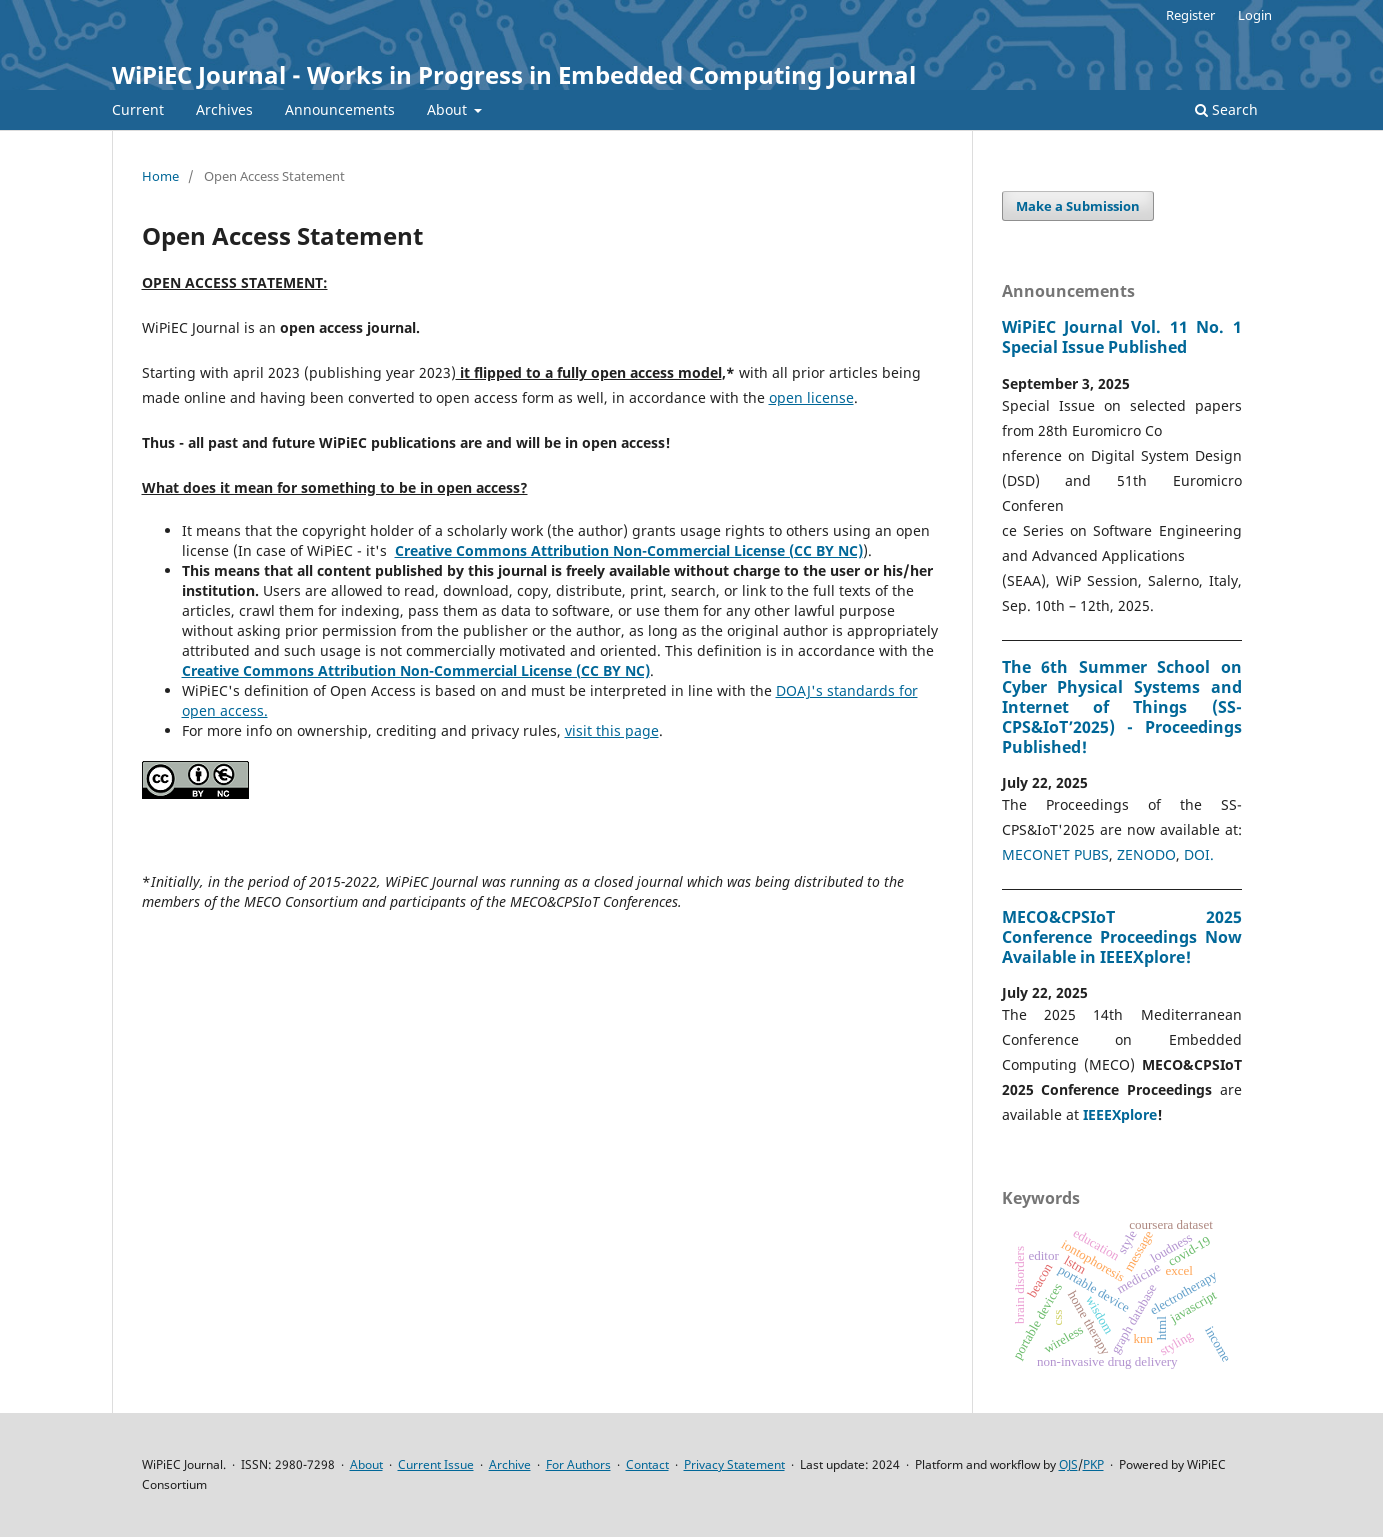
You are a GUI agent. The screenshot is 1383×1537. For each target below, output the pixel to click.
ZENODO (1146, 854)
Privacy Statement (734, 1464)
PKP (1093, 1464)
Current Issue (436, 1464)
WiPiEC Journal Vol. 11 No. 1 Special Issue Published (1122, 337)
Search (1226, 109)
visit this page (612, 730)
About (449, 109)
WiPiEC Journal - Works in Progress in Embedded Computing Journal (514, 74)
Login (1255, 15)
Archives (224, 109)
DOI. (1199, 854)
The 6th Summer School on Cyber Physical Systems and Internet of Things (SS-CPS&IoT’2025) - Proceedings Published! (1122, 707)
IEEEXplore (1120, 1114)
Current (138, 109)
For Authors (578, 1464)
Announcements (340, 109)
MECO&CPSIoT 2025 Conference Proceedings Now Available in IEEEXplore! (1122, 937)
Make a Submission (1078, 206)
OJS (1068, 1464)
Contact (647, 1464)
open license (811, 397)
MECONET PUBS (1055, 854)
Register (1190, 15)
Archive (510, 1464)
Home (160, 176)
